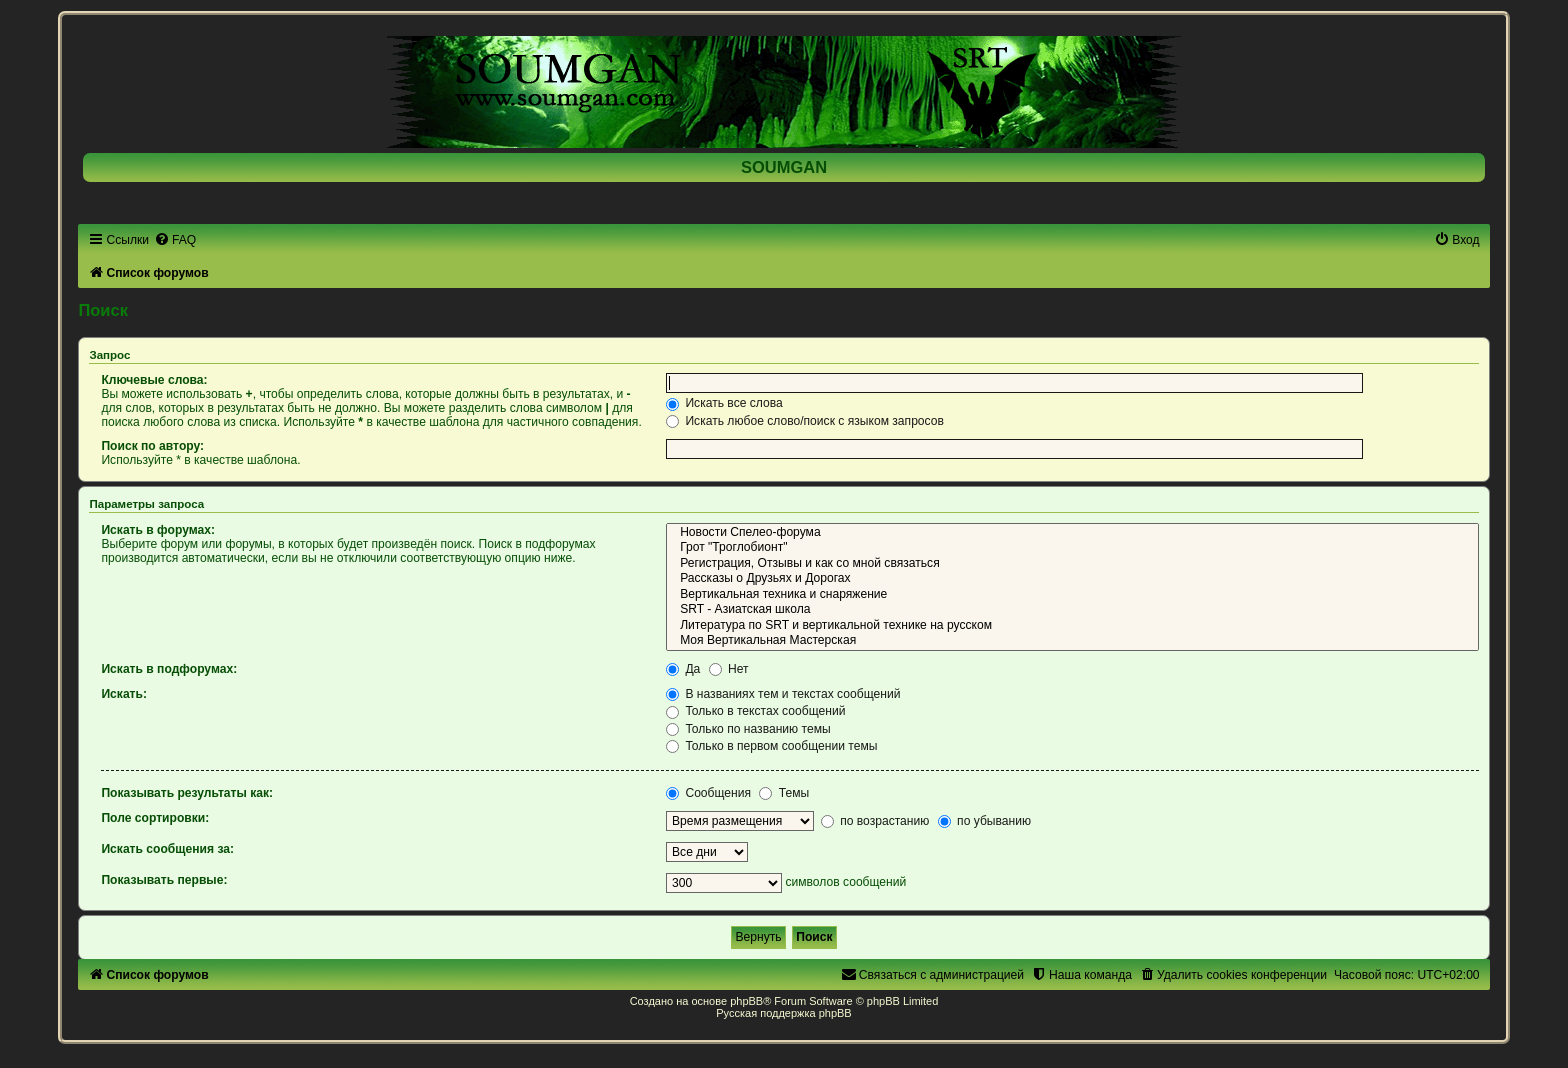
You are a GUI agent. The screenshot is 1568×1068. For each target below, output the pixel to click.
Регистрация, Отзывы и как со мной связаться (1072, 564)
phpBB (746, 1001)
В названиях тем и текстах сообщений (783, 694)
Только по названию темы (748, 729)
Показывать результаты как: (187, 793)
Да (683, 669)
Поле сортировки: (155, 818)
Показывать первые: (164, 880)
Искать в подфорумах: (169, 669)
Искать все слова (724, 403)
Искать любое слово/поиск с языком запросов (805, 421)
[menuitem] (175, 240)
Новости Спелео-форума (1072, 533)
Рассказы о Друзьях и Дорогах (1072, 579)
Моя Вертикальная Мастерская (1072, 641)
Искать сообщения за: (167, 849)
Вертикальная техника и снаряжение (1072, 595)
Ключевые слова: (154, 380)
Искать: (124, 694)
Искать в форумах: (158, 530)
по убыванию (984, 821)
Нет (729, 669)
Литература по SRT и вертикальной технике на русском (1072, 626)
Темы (784, 793)
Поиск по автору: (152, 446)
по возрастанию (875, 821)
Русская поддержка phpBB (783, 1013)
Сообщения (708, 793)
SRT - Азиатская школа (1072, 610)
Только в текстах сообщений (755, 711)
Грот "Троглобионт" (1072, 548)
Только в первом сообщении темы (771, 746)
